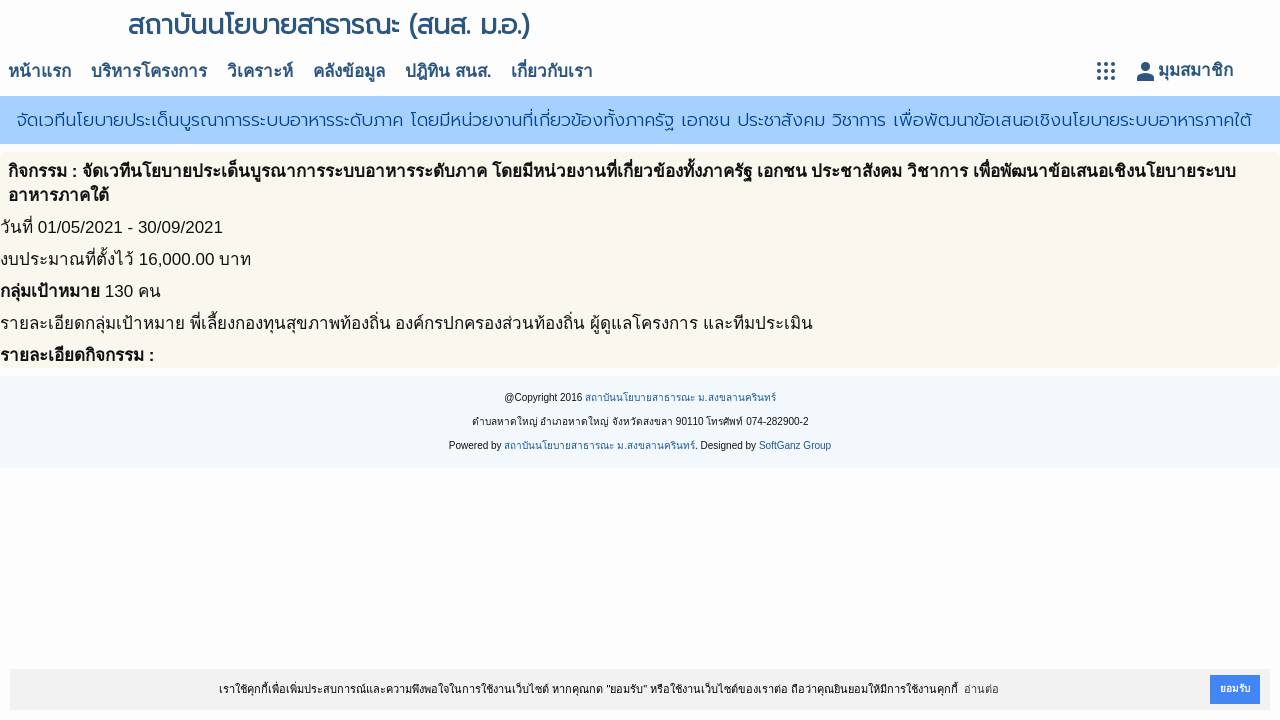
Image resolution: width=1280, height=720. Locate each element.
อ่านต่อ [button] (981, 689)
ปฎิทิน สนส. (448, 71)
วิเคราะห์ (260, 71)
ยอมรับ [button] (1235, 688)
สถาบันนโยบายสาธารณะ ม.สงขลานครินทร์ (680, 397)
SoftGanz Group (795, 445)
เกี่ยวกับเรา (552, 71)
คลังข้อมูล (349, 71)
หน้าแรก (39, 71)
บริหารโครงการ (149, 71)
